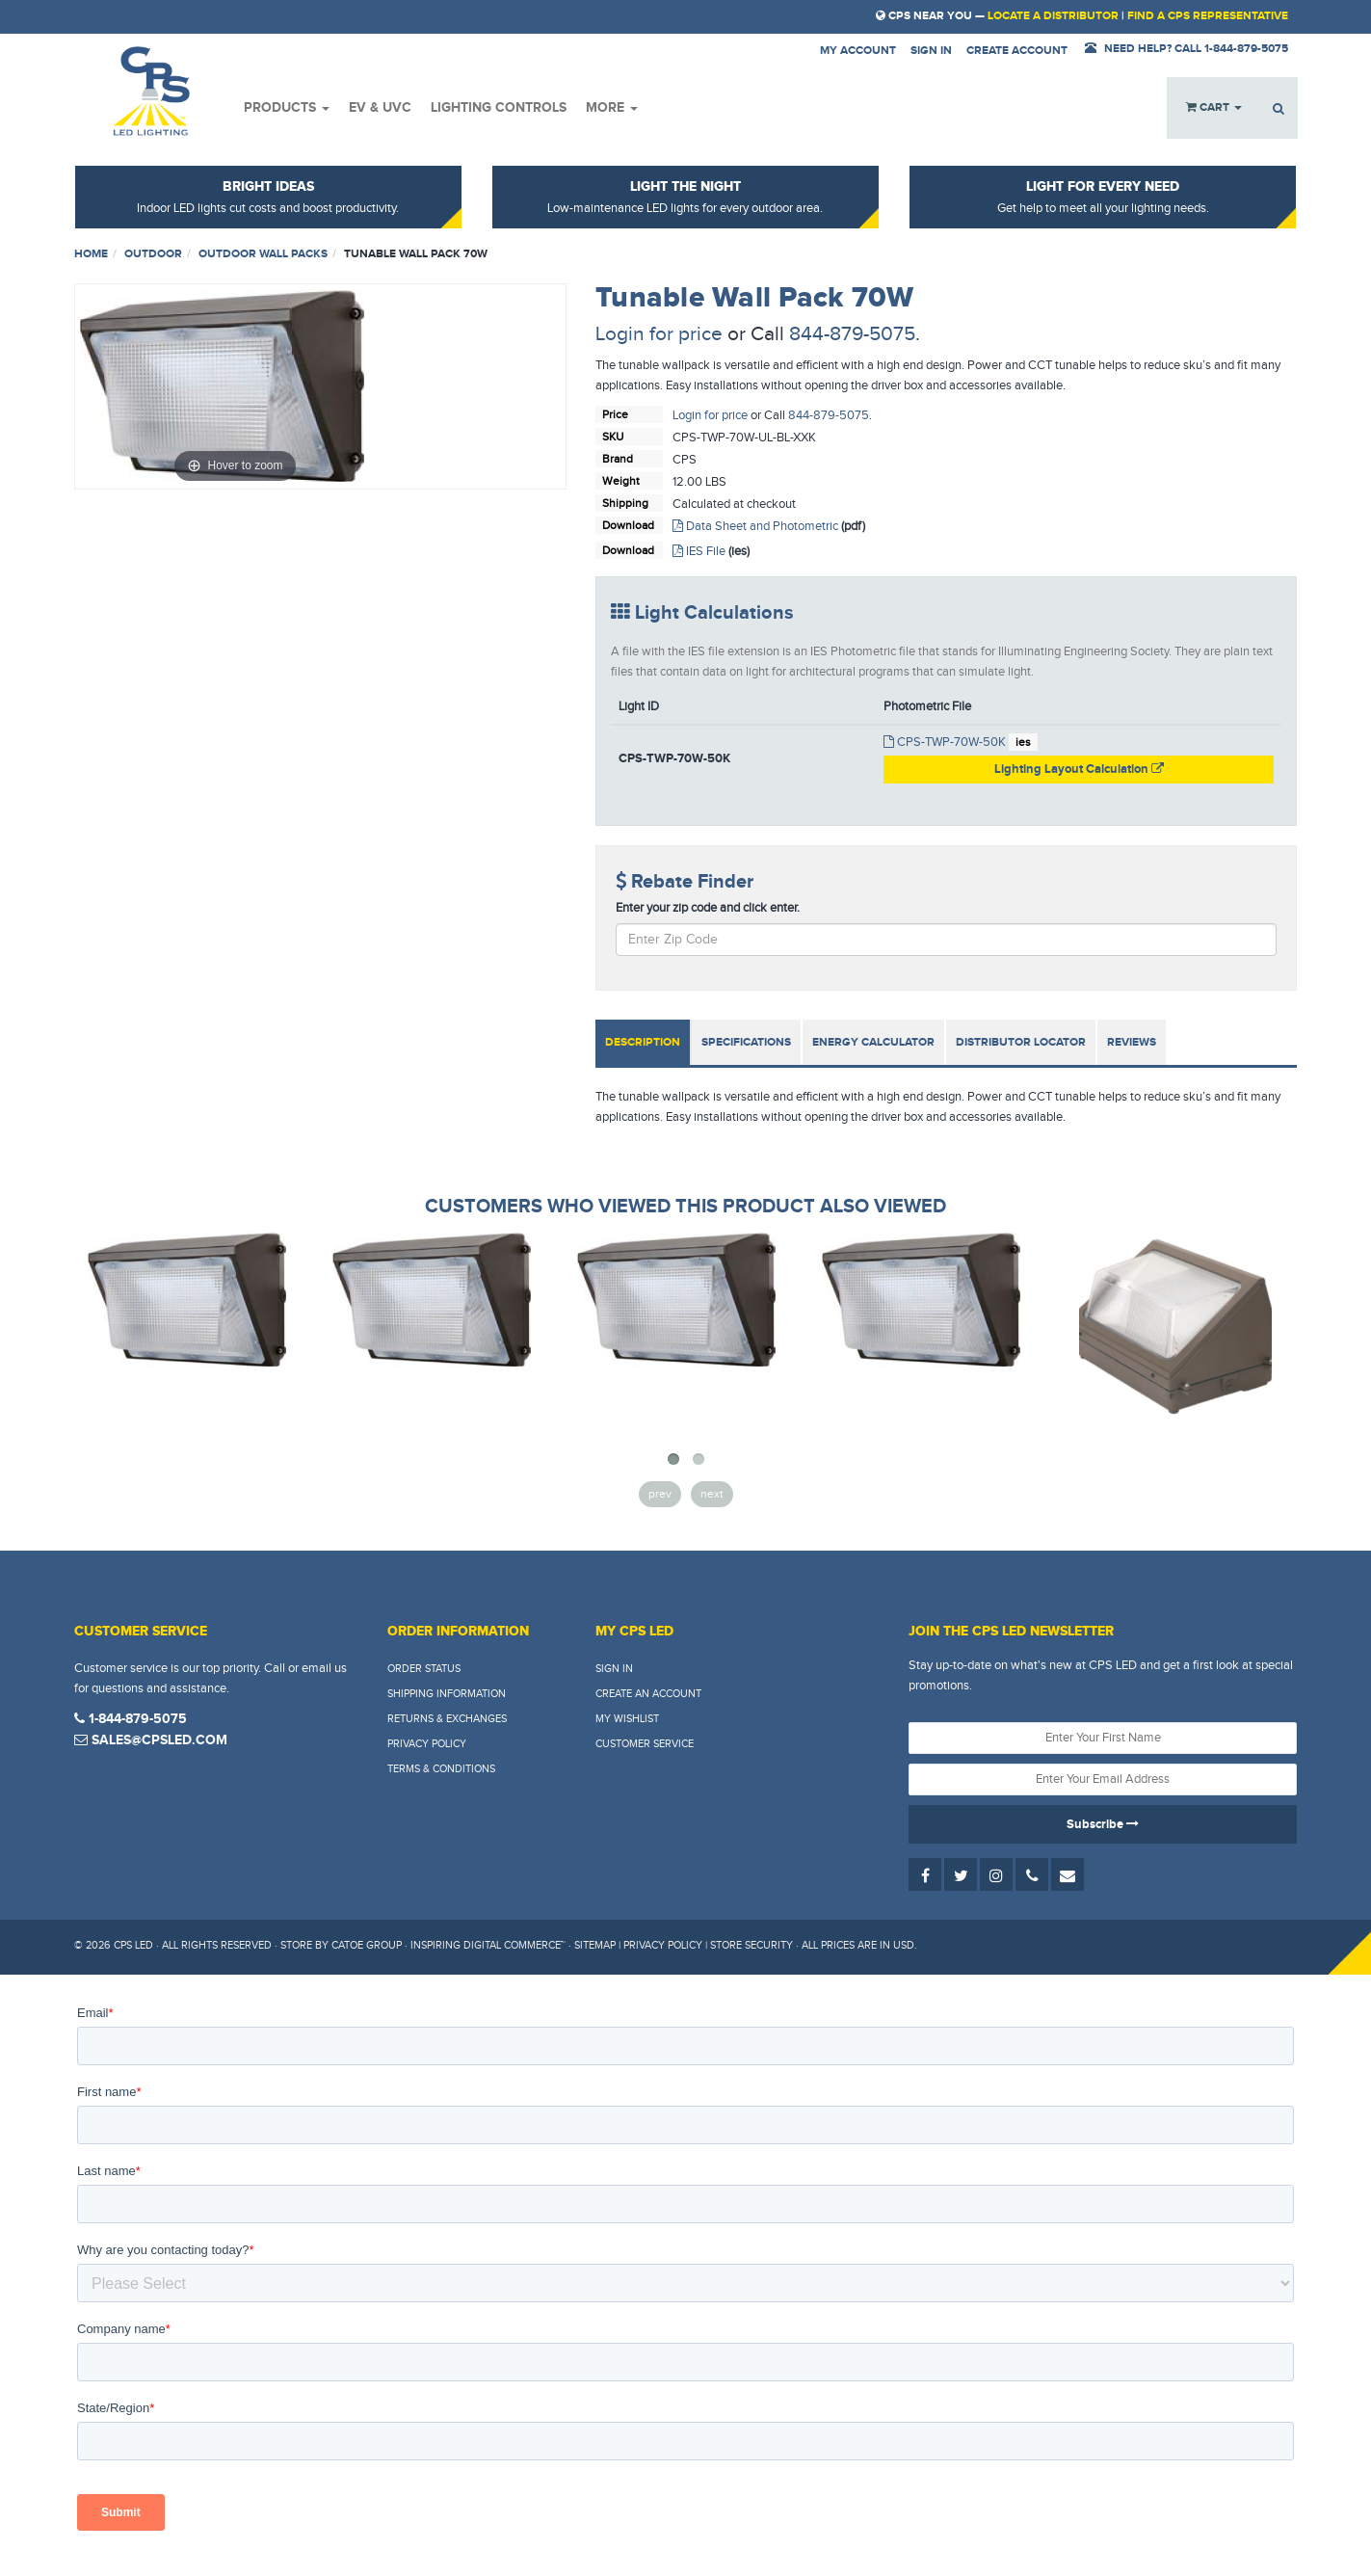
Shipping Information (446, 1693)
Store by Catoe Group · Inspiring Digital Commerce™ (423, 1945)
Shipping (625, 503)
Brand (617, 458)
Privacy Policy (426, 1744)
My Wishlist (627, 1719)
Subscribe (1103, 1824)
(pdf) (853, 526)
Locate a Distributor (1053, 16)
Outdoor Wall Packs (263, 254)
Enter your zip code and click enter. (708, 908)
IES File (698, 551)
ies (1023, 742)
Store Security (751, 1945)
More (612, 107)
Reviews (1131, 1042)
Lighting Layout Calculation (1079, 769)
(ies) (739, 551)
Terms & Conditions (441, 1769)
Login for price (659, 334)
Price (615, 414)
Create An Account (648, 1693)
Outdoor (153, 254)
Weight (621, 481)
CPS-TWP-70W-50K (944, 742)
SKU (612, 436)
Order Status (424, 1668)
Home (91, 254)
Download (628, 525)
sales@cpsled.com (150, 1740)
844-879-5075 (852, 334)
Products (287, 107)
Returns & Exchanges (447, 1719)
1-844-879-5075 (130, 1719)
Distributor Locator (1021, 1042)
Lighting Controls (499, 107)
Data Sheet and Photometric (755, 526)
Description (642, 1042)
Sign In (614, 1668)
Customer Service (644, 1744)
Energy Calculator (873, 1042)
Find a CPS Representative (1207, 16)
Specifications (746, 1042)
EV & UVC (380, 107)
